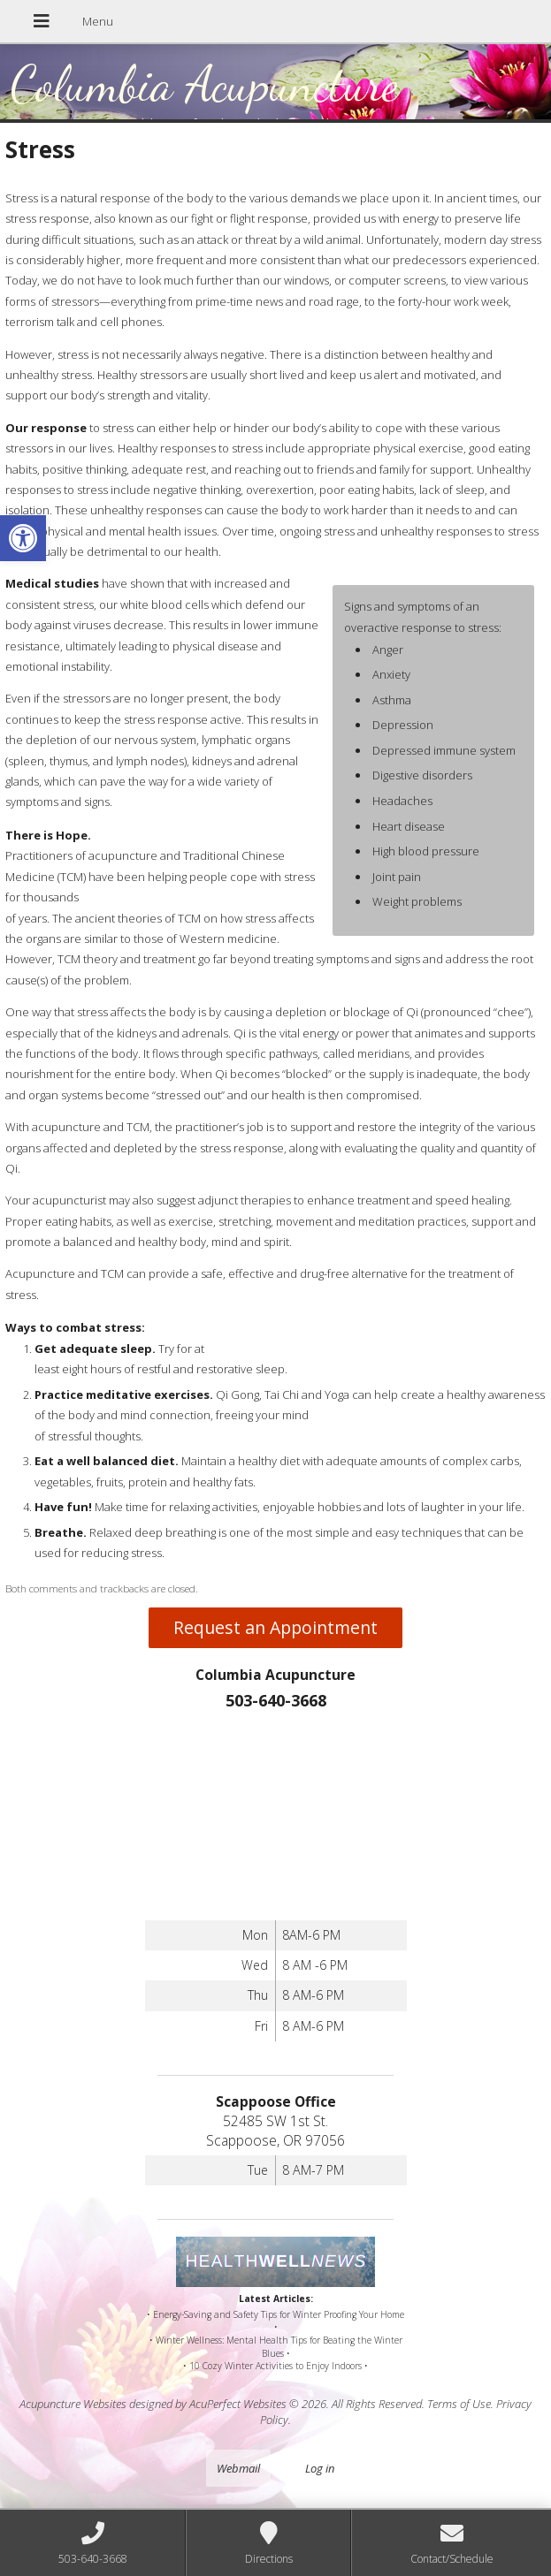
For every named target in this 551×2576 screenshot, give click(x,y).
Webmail (238, 2468)
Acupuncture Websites (72, 2404)
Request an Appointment (275, 1627)
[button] (23, 538)
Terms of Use (459, 2404)
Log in (319, 2468)
